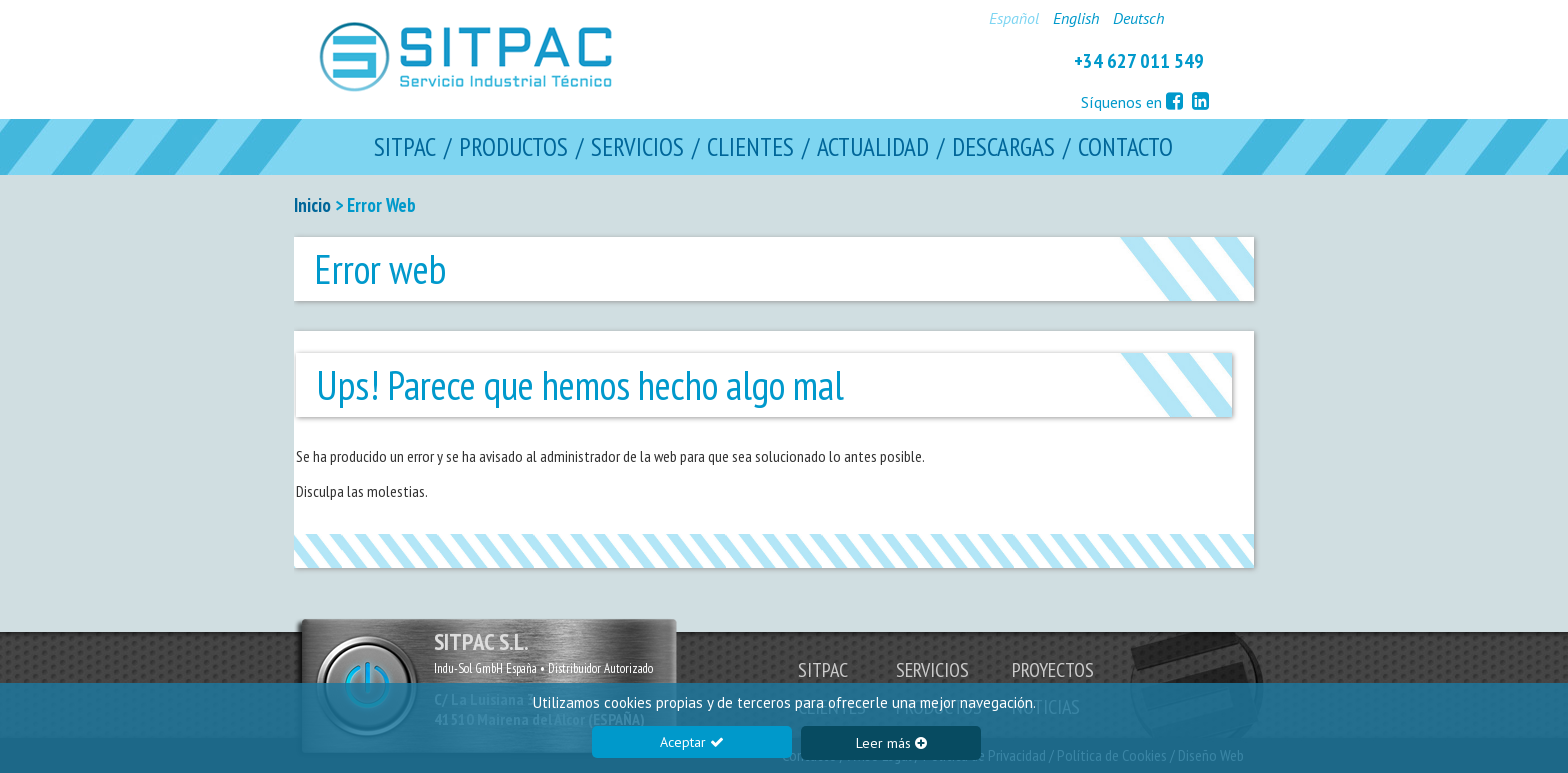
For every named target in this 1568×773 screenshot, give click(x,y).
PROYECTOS (1053, 670)
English (1076, 18)
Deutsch (1138, 18)
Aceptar (692, 742)
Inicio (312, 205)
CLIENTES (750, 147)
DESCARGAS (1003, 147)
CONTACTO (1125, 147)
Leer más (891, 743)
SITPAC (405, 147)
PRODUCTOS (513, 147)
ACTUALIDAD (873, 147)
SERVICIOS (637, 147)
